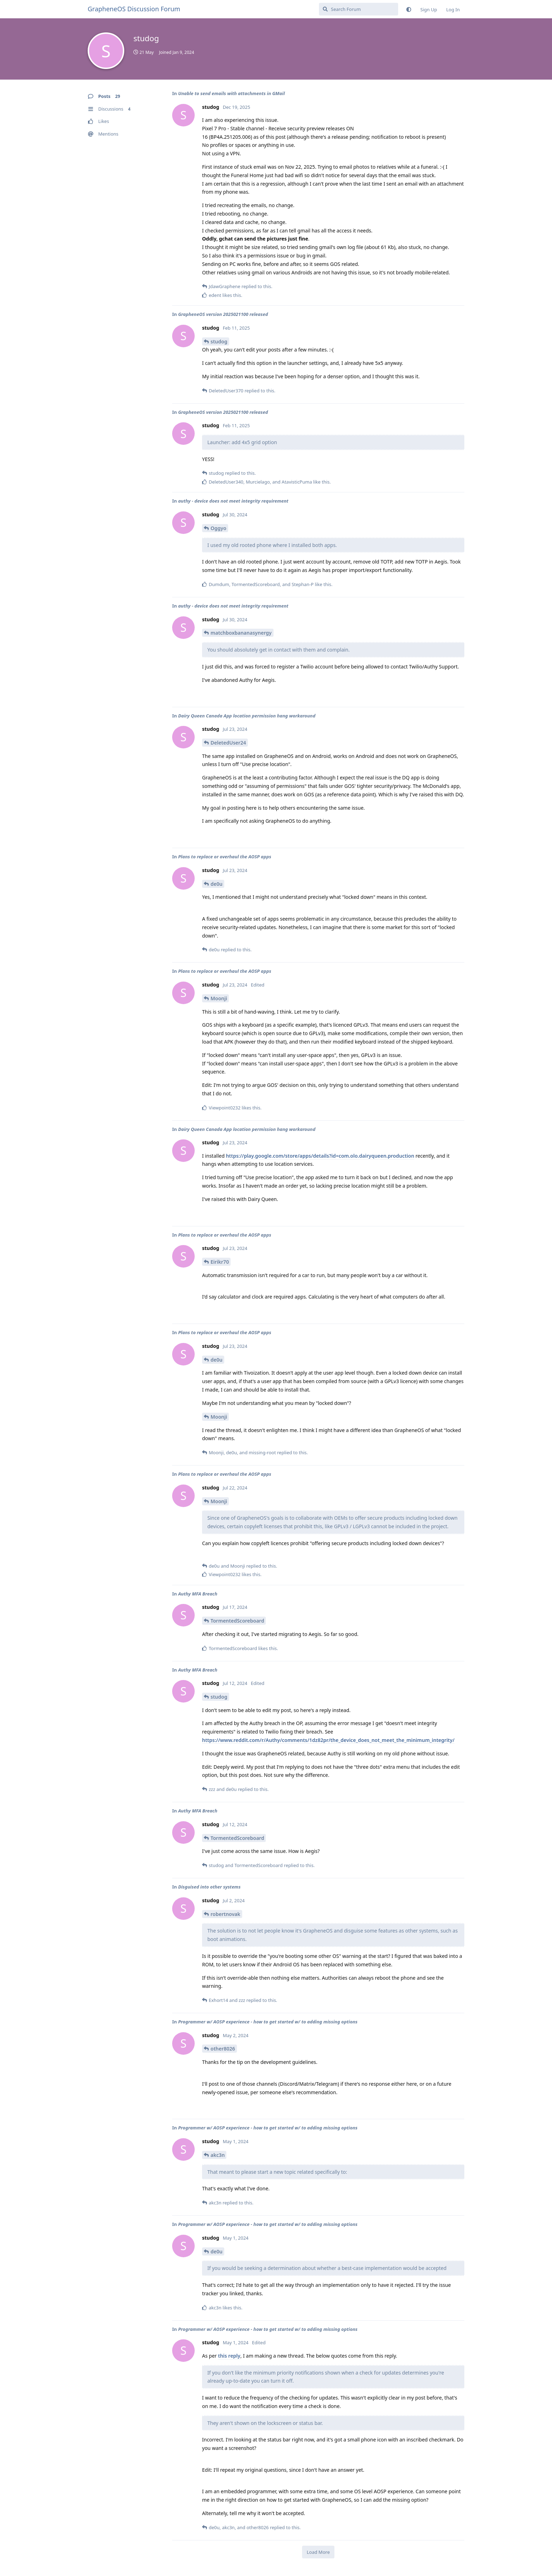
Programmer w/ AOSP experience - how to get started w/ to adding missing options (268, 2021)
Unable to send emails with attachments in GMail (231, 93)
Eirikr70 (220, 1261)
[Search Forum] (358, 9)
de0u (216, 884)
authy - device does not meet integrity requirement (233, 501)
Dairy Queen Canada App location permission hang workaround (246, 716)
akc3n (218, 2155)
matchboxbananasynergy (241, 632)
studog (219, 341)
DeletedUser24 (228, 742)
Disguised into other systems (209, 1887)
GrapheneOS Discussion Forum (134, 9)
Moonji (219, 998)
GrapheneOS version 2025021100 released (223, 314)
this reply (229, 2355)
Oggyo (218, 528)
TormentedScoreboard (237, 1620)
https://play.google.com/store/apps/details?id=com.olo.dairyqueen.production (320, 1155)
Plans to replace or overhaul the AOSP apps (224, 856)
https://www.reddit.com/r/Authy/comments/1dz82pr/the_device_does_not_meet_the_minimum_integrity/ (328, 1740)
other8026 (223, 2048)
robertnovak (225, 1914)
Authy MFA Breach (197, 1594)
